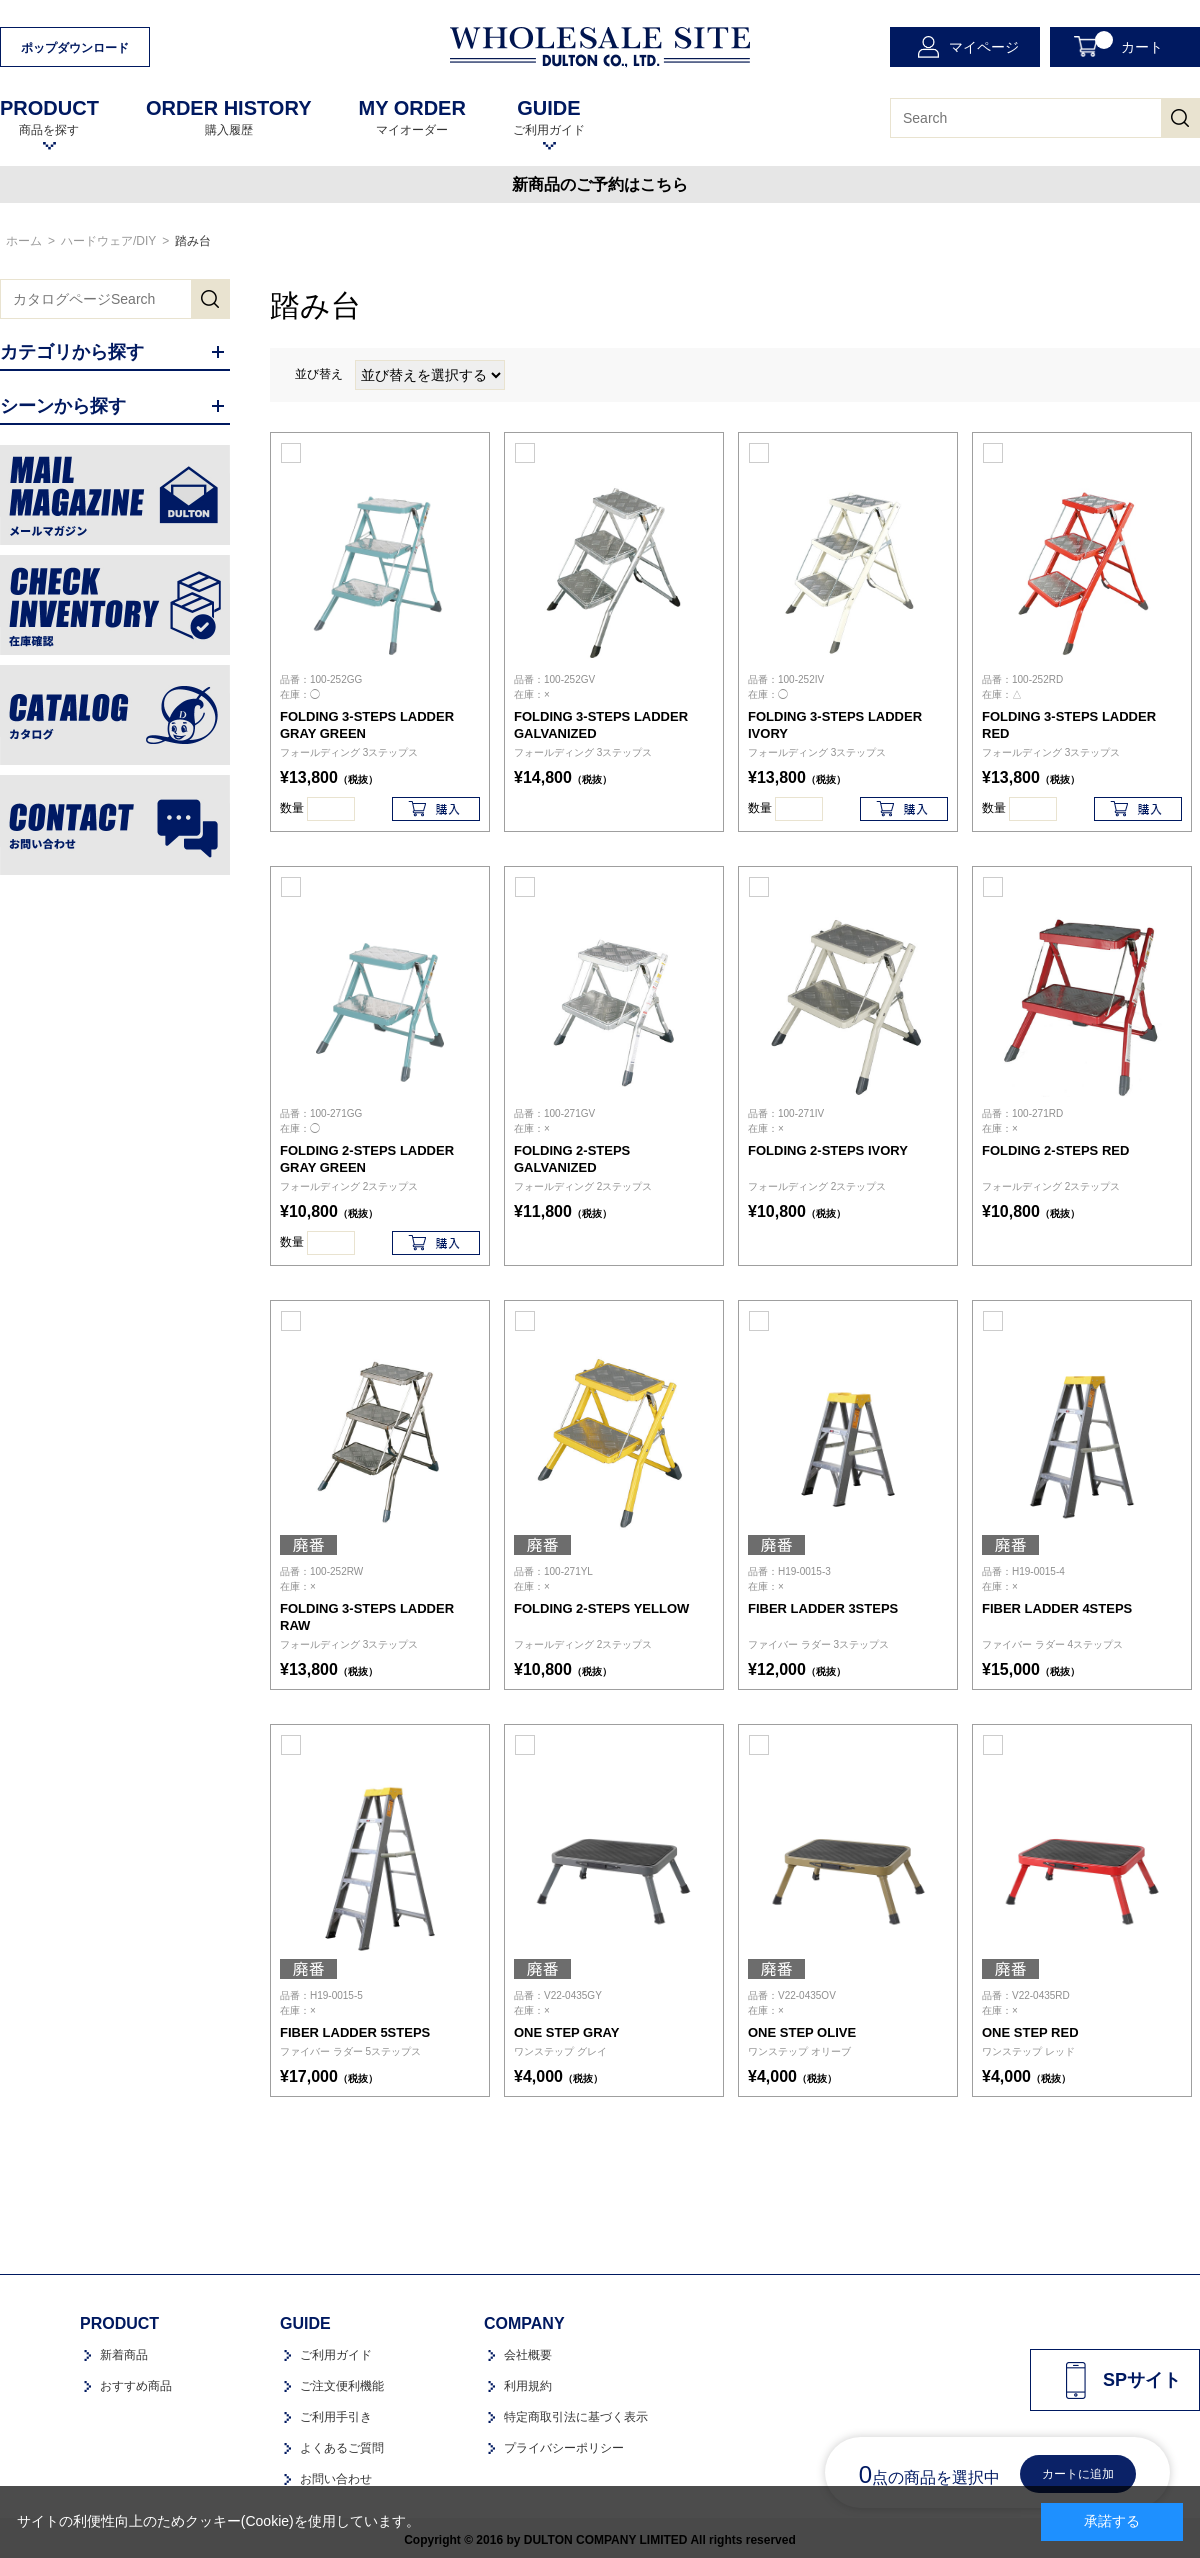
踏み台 (193, 241)
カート (1129, 43)
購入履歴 (229, 117)
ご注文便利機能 (342, 2386)
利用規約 (528, 2386)
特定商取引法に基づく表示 (576, 2417)
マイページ (984, 47)
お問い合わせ (336, 2479)
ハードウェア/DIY (108, 241)
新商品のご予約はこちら (600, 184)
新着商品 (124, 2355)
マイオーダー (411, 117)
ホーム (24, 241)
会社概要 (528, 2355)
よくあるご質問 (342, 2448)
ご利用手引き (336, 2417)
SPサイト (1142, 2380)
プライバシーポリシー (564, 2448)
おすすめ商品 (136, 2386)
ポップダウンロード (75, 48)
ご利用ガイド (549, 117)
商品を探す (49, 117)
